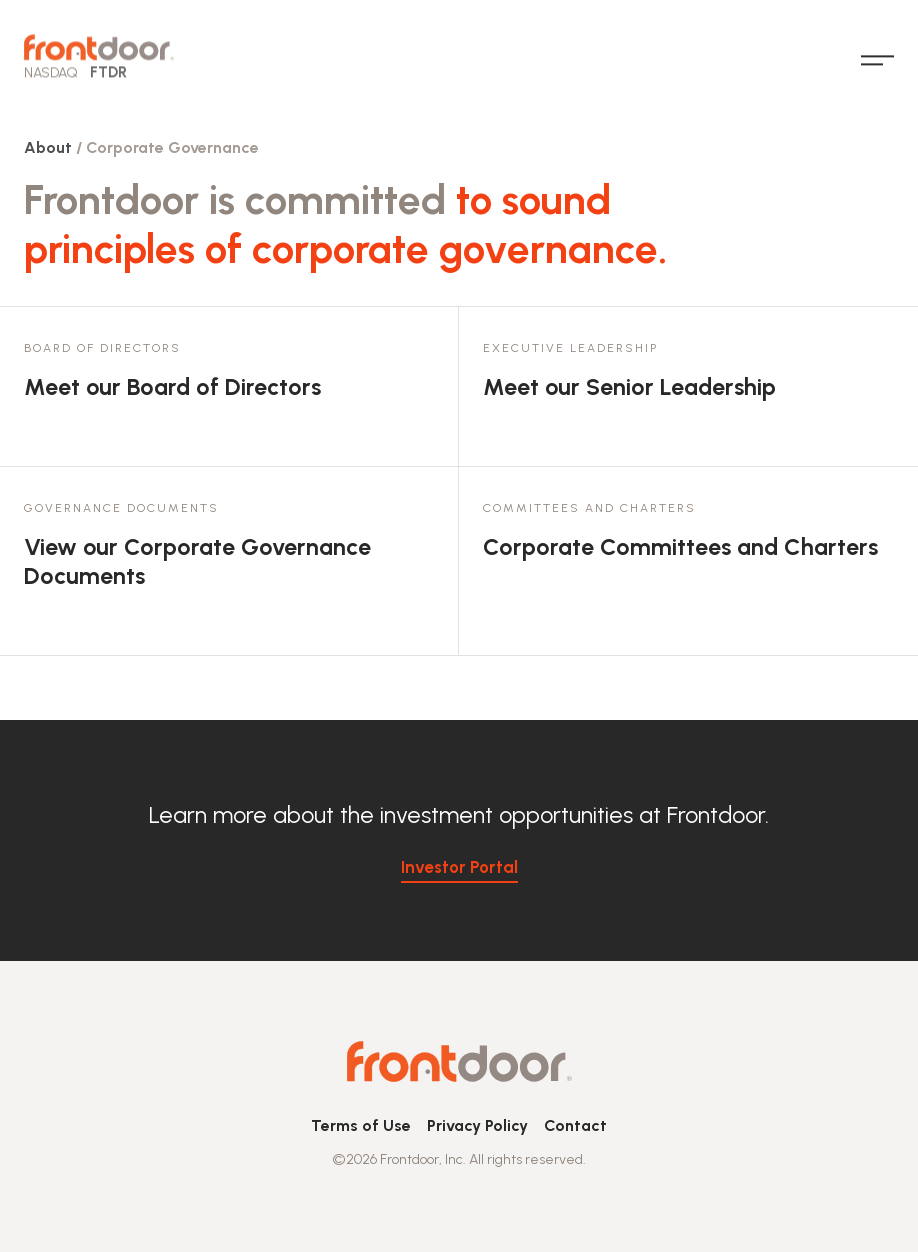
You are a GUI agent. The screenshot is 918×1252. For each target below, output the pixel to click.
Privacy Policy (477, 1125)
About (48, 147)
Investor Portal (459, 867)
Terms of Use (361, 1125)
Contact (575, 1125)
